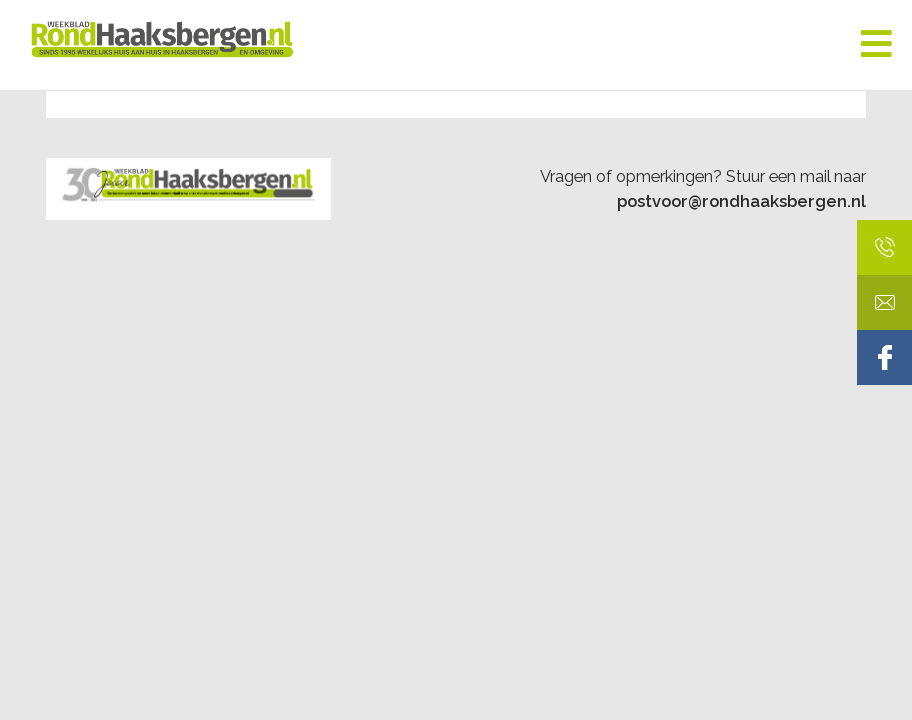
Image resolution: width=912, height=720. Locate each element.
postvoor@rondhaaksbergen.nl (741, 201)
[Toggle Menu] (876, 45)
